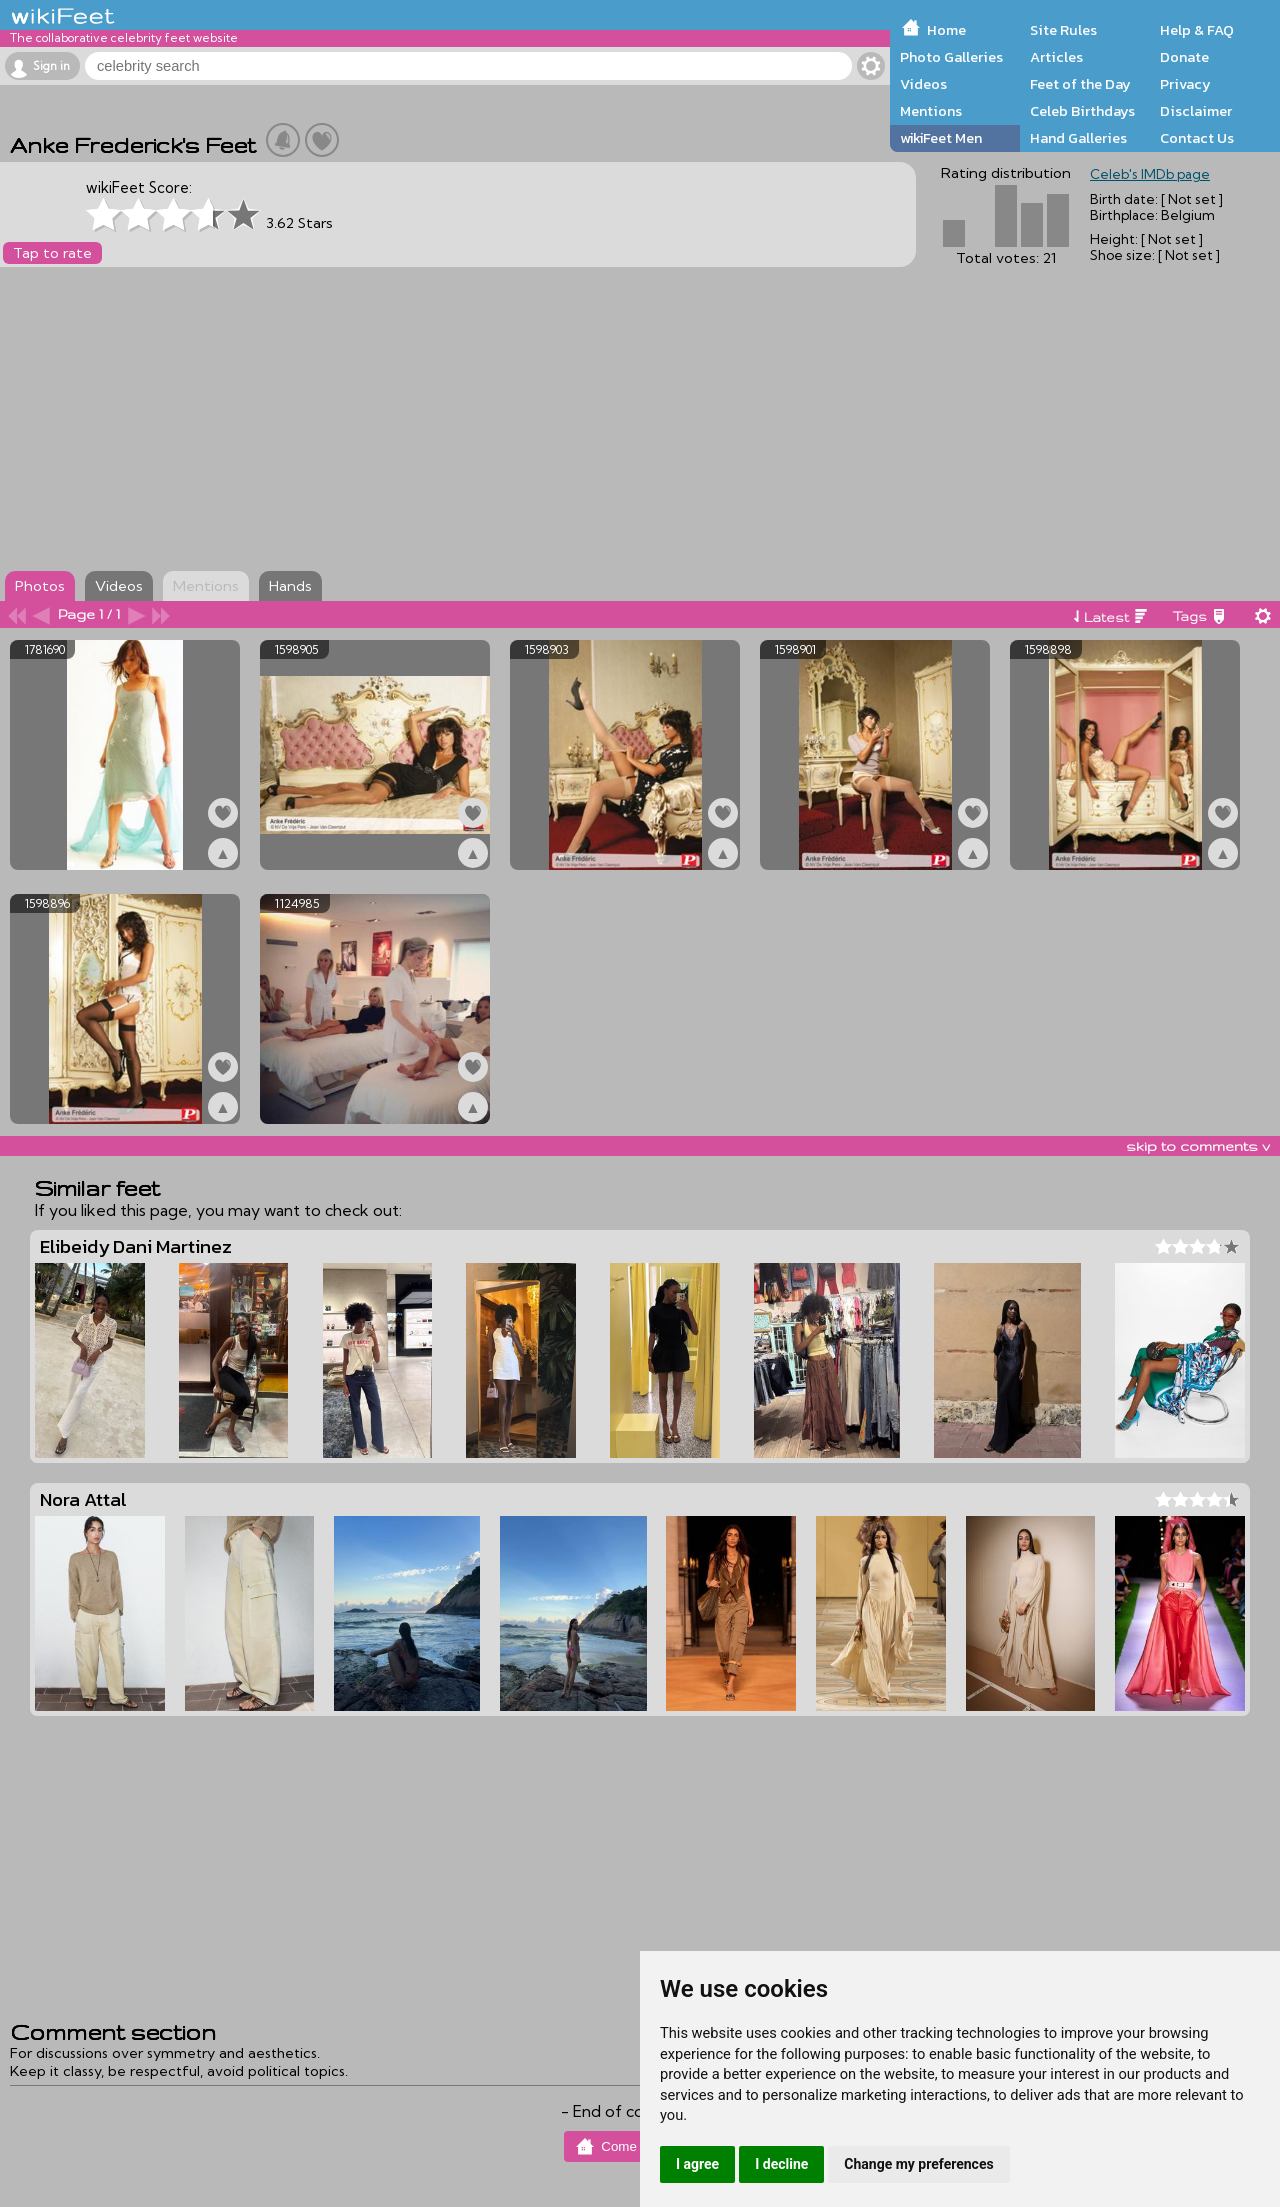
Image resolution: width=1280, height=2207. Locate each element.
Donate (1184, 57)
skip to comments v (1198, 1146)
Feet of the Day (1080, 84)
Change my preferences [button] (918, 2164)
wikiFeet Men (941, 138)
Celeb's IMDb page (1150, 174)
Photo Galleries (951, 57)
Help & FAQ (1197, 30)
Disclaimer (1196, 111)
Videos (923, 84)
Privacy (1185, 84)
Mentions (931, 111)
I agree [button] (697, 2164)
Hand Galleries (1078, 138)
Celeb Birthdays (1082, 111)
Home (946, 30)
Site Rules (1063, 30)
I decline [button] (781, 2164)
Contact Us (1197, 138)
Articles (1056, 57)
